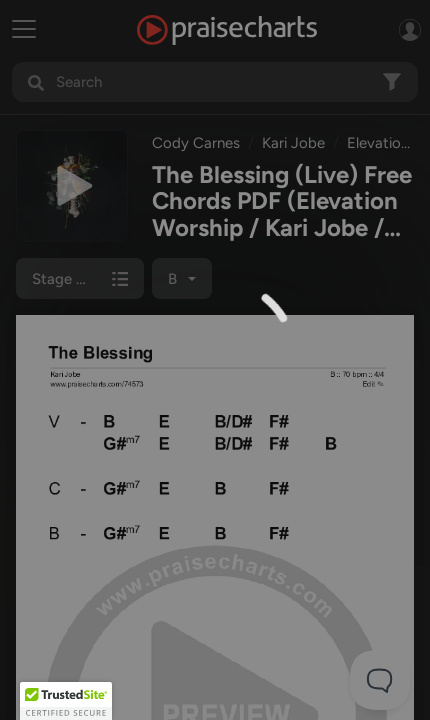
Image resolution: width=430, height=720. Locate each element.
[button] (66, 701)
